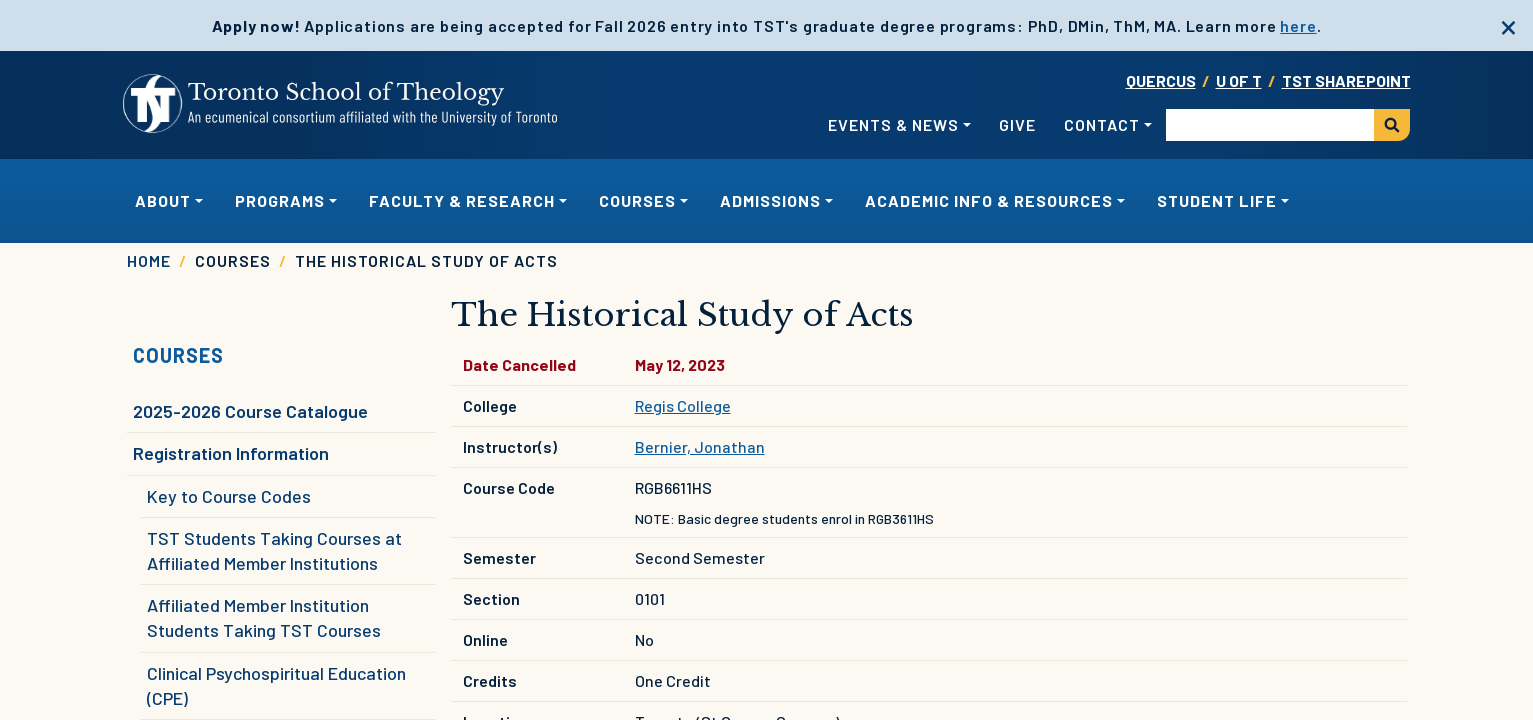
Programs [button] (280, 200)
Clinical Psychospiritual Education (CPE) (276, 685)
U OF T (1239, 80)
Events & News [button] (893, 124)
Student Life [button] (1217, 200)
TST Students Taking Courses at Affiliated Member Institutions (274, 550)
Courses (178, 355)
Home (149, 260)
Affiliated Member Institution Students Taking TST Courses (264, 617)
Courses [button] (637, 200)
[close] (1508, 25)
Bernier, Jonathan (700, 446)
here (1298, 25)
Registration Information (231, 453)
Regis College (683, 405)
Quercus (1161, 80)
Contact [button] (1102, 124)
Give (1017, 124)
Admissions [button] (770, 200)
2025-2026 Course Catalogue (250, 411)
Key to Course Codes (229, 496)
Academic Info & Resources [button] (989, 200)
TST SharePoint (1346, 80)
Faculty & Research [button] (462, 200)
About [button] (163, 200)
